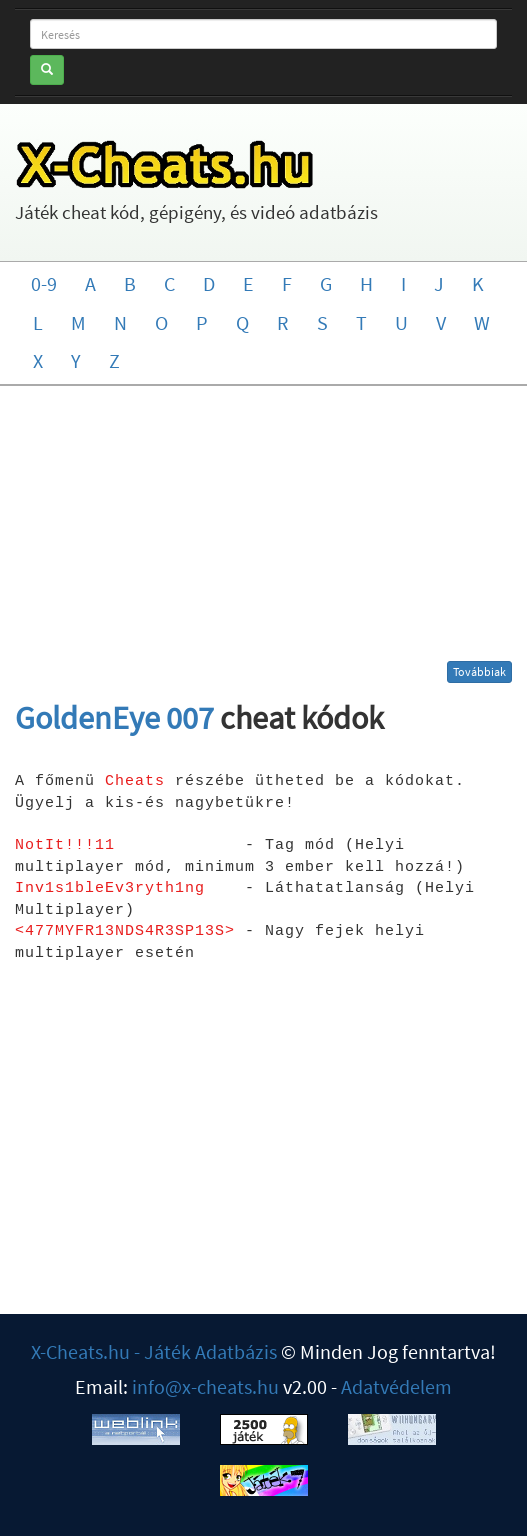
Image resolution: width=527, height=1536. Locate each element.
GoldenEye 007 (114, 718)
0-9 (44, 283)
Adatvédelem (396, 1386)
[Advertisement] (263, 531)
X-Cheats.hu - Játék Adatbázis (154, 1351)
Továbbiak (479, 671)
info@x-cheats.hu (205, 1386)
